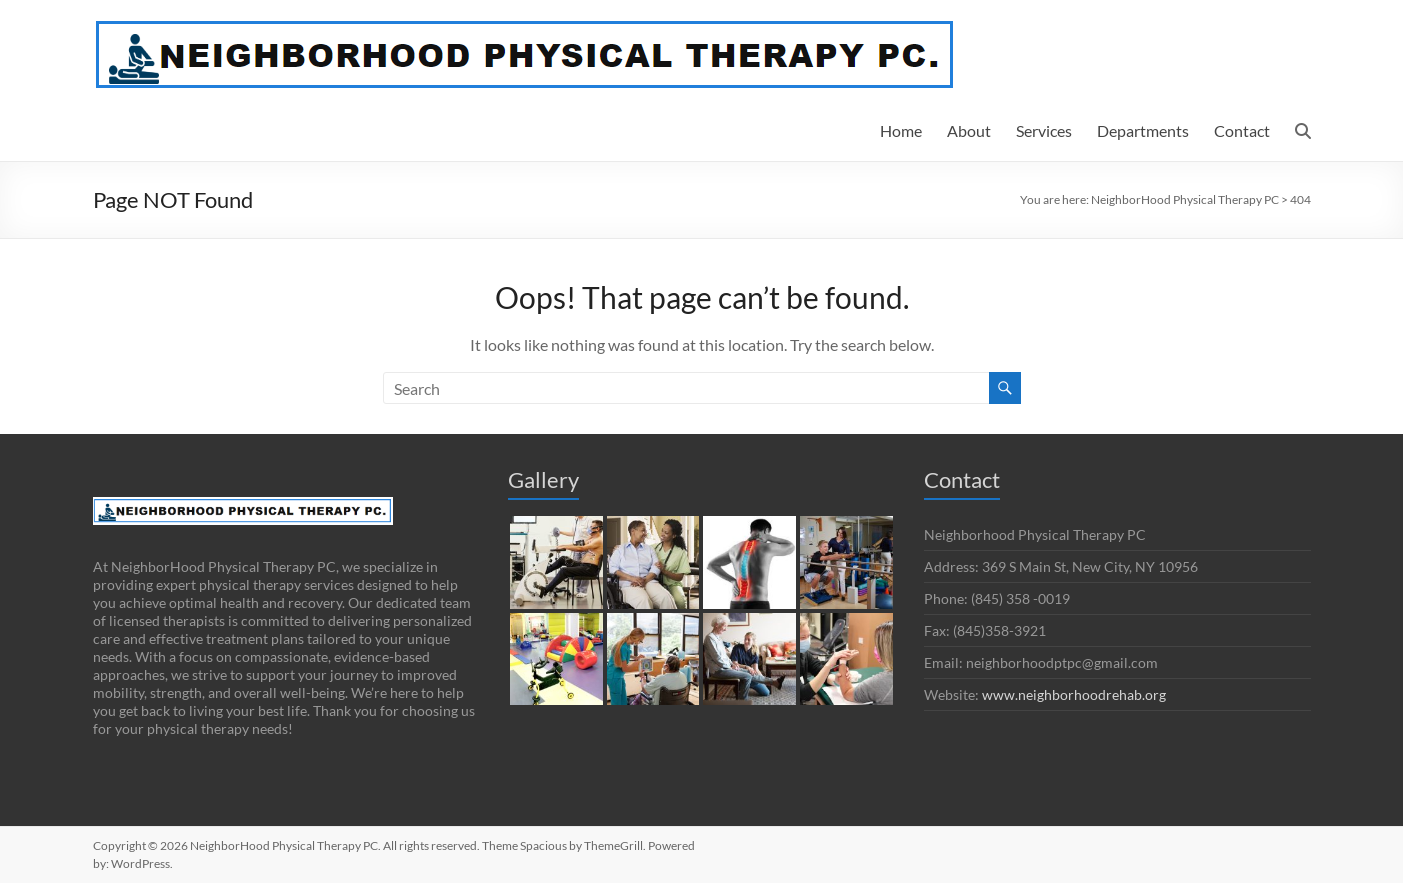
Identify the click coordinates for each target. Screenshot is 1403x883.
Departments (1143, 130)
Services (1044, 130)
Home (901, 130)
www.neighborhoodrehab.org (1074, 694)
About (969, 130)
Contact (1242, 130)
